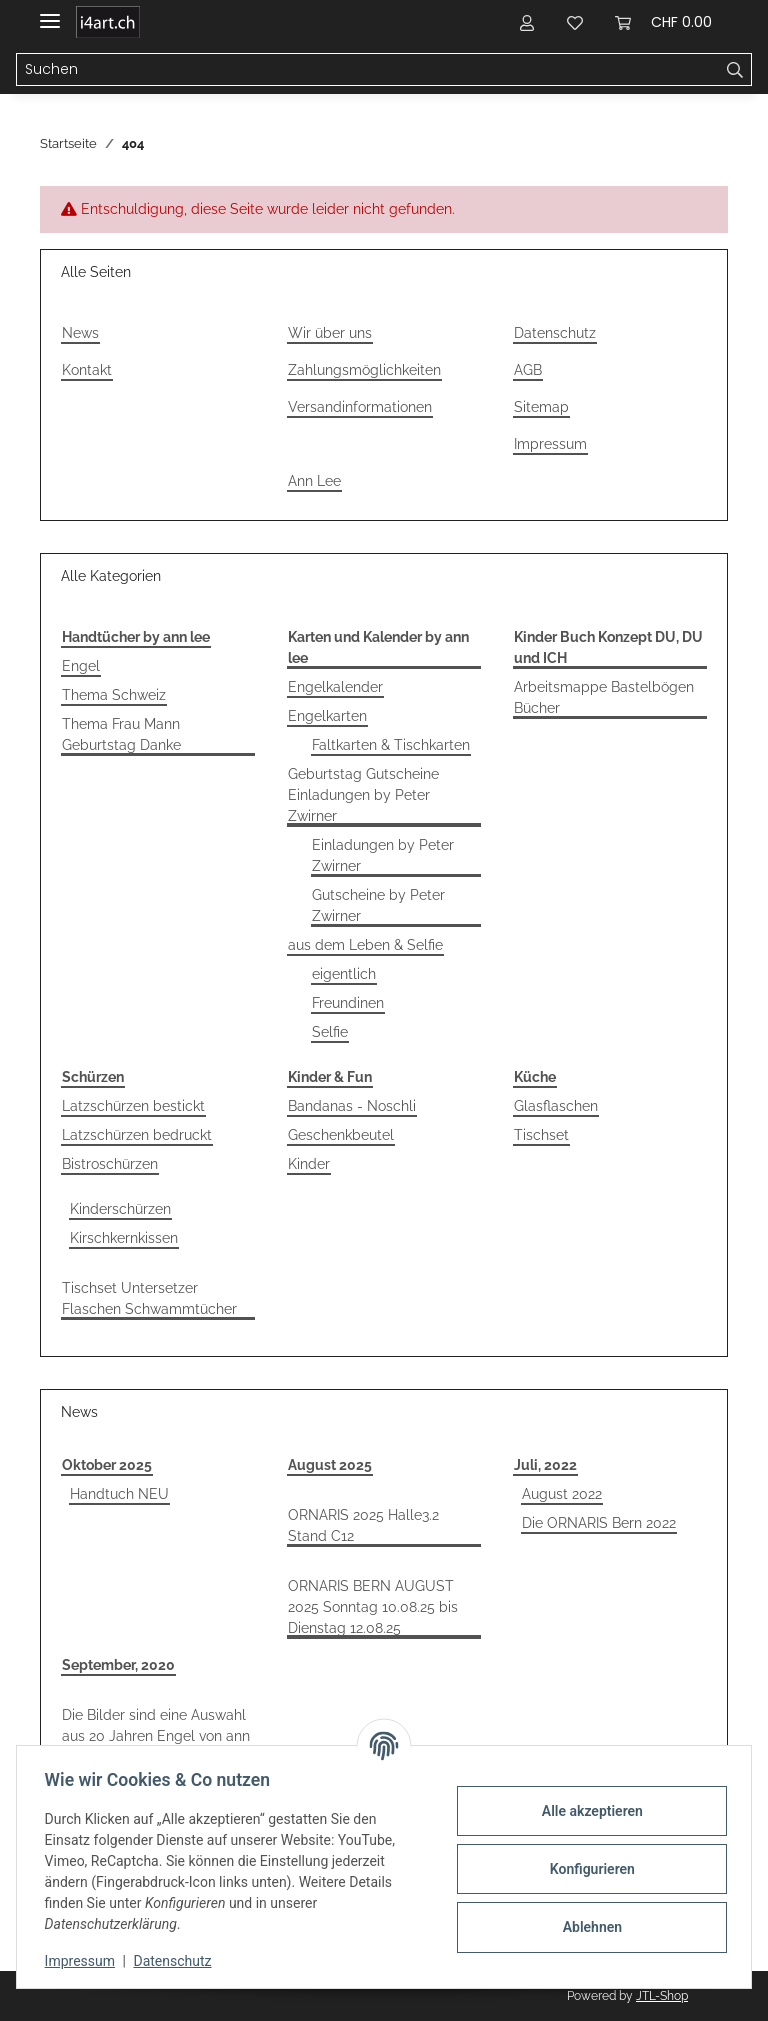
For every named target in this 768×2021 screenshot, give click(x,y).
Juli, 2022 (545, 1465)
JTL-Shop (662, 1996)
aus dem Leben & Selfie (365, 945)
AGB (528, 370)
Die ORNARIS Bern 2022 (599, 1523)
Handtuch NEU (119, 1494)
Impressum (550, 444)
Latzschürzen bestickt (133, 1106)
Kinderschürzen (120, 1209)
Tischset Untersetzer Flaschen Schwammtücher (149, 1298)
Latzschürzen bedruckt (137, 1135)
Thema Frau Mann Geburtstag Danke (121, 734)
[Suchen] (368, 70)
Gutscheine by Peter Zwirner (378, 905)
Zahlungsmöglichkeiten (364, 370)
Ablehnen (587, 1927)
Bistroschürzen (110, 1164)
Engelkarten (327, 716)
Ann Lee (314, 481)
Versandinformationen (360, 407)
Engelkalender (335, 687)
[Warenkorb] (663, 22)
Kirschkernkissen (124, 1238)
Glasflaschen (556, 1106)
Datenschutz (555, 333)
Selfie (330, 1032)
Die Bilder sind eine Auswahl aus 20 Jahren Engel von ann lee (156, 1736)
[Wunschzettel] (575, 22)
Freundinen (348, 1003)
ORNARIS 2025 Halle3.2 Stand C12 (363, 1525)
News (80, 333)
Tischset (541, 1135)
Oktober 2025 (107, 1465)
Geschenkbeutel (341, 1135)
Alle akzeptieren (587, 1811)
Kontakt (87, 370)
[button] (527, 22)
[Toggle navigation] (50, 12)
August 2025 (330, 1465)
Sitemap (541, 407)
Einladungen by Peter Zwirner (383, 855)
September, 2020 (118, 1665)
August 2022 (562, 1494)
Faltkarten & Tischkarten (391, 745)
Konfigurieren (587, 1869)
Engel (81, 666)
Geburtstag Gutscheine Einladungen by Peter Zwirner (363, 795)
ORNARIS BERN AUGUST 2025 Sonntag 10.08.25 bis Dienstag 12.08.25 (373, 1607)
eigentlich (344, 974)
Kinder (309, 1164)
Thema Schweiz (114, 695)
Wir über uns (330, 333)
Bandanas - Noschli (352, 1106)
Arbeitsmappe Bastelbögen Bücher (604, 697)
